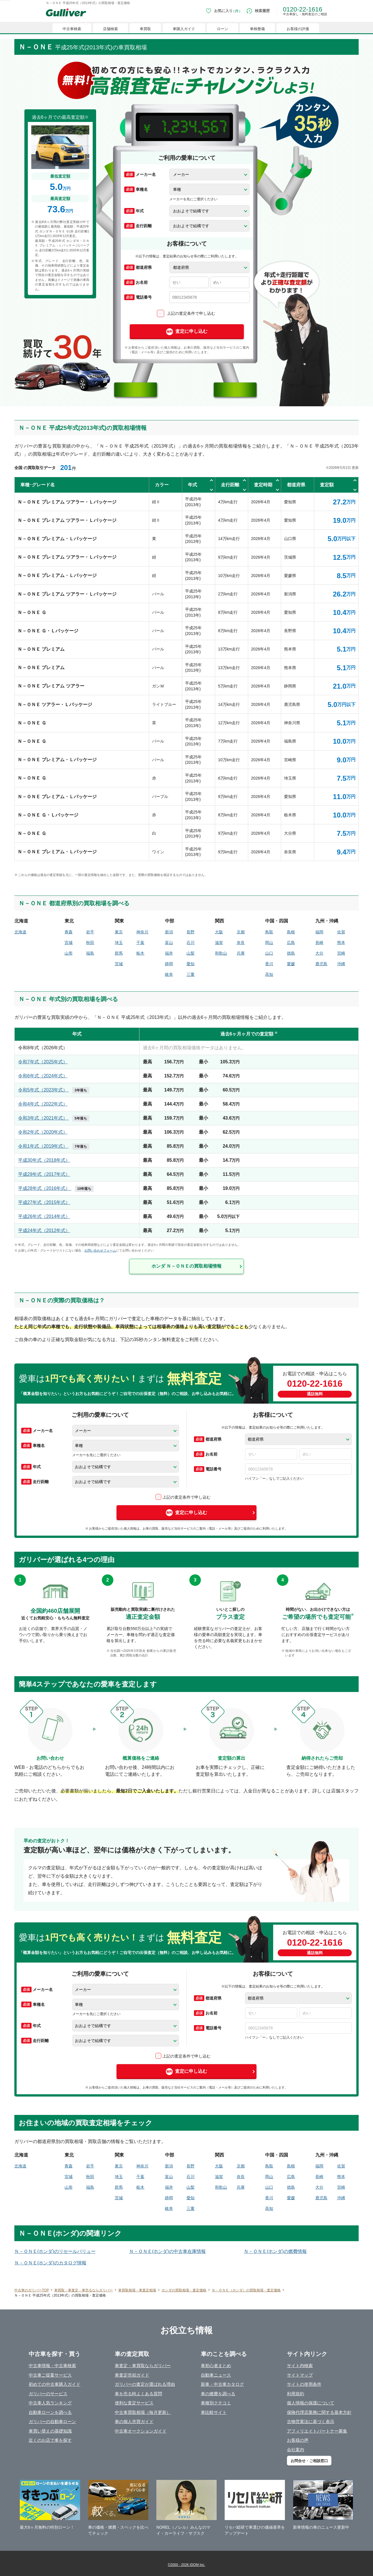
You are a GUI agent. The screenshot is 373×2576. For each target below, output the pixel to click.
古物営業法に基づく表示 (310, 2421)
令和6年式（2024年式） (43, 1075)
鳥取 (269, 932)
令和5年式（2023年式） (53, 1089)
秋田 (90, 942)
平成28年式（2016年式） (56, 1188)
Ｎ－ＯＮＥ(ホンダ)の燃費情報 (275, 2251)
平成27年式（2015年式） (44, 1202)
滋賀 (219, 942)
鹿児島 (321, 963)
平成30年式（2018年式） (44, 1160)
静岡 (169, 963)
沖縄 (341, 963)
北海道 (20, 932)
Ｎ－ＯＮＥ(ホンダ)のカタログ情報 (50, 2262)
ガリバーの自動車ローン (52, 2421)
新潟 (169, 932)
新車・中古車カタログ (222, 2384)
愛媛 (291, 963)
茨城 (119, 963)
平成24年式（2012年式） (44, 1230)
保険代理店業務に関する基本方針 (319, 2412)
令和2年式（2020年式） (43, 1132)
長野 (191, 932)
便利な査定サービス (134, 2402)
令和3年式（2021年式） (53, 1118)
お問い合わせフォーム (100, 1250)
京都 (241, 932)
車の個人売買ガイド (134, 2421)
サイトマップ (300, 2375)
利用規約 (295, 2393)
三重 (191, 974)
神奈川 (142, 932)
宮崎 (341, 953)
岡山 (269, 942)
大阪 (219, 932)
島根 (291, 932)
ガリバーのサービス (48, 2393)
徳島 (291, 953)
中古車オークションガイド (140, 2431)
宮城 (69, 942)
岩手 (90, 932)
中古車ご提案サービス (50, 2375)
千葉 (140, 942)
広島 (291, 942)
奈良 (241, 942)
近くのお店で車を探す (50, 2440)
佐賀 (341, 932)
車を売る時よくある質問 (138, 2393)
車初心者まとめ (216, 2365)
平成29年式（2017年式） (44, 1174)
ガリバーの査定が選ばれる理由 (145, 2384)
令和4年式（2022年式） (43, 1103)
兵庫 (241, 953)
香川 (269, 963)
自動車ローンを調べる (50, 2412)
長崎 (319, 942)
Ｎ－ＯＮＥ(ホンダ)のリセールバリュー (55, 2251)
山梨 (191, 953)
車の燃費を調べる (218, 2393)
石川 (191, 942)
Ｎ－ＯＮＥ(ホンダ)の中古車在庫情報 (167, 2251)
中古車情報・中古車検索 (52, 2365)
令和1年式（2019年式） (53, 1146)
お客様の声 (297, 2440)
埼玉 (119, 942)
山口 (269, 953)
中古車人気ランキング (50, 2402)
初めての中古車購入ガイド (54, 2384)
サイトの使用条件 (304, 2384)
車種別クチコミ (216, 2402)
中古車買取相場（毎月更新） (143, 2412)
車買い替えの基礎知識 (50, 2431)
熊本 (341, 942)
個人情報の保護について (310, 2402)
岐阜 (169, 974)
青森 (69, 932)
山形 (69, 953)
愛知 (191, 963)
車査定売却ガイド (132, 2375)
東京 (119, 932)
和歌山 (221, 953)
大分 (319, 953)
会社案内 (295, 2449)
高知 (269, 974)
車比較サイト (214, 2412)
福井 (169, 953)
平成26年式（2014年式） (44, 1216)
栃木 (140, 953)
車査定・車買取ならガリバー (143, 2365)
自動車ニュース (216, 2375)
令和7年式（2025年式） (43, 1061)
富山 (169, 942)
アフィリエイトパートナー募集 (317, 2431)
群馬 (119, 953)
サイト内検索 (300, 2365)
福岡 (319, 932)
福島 (90, 953)
